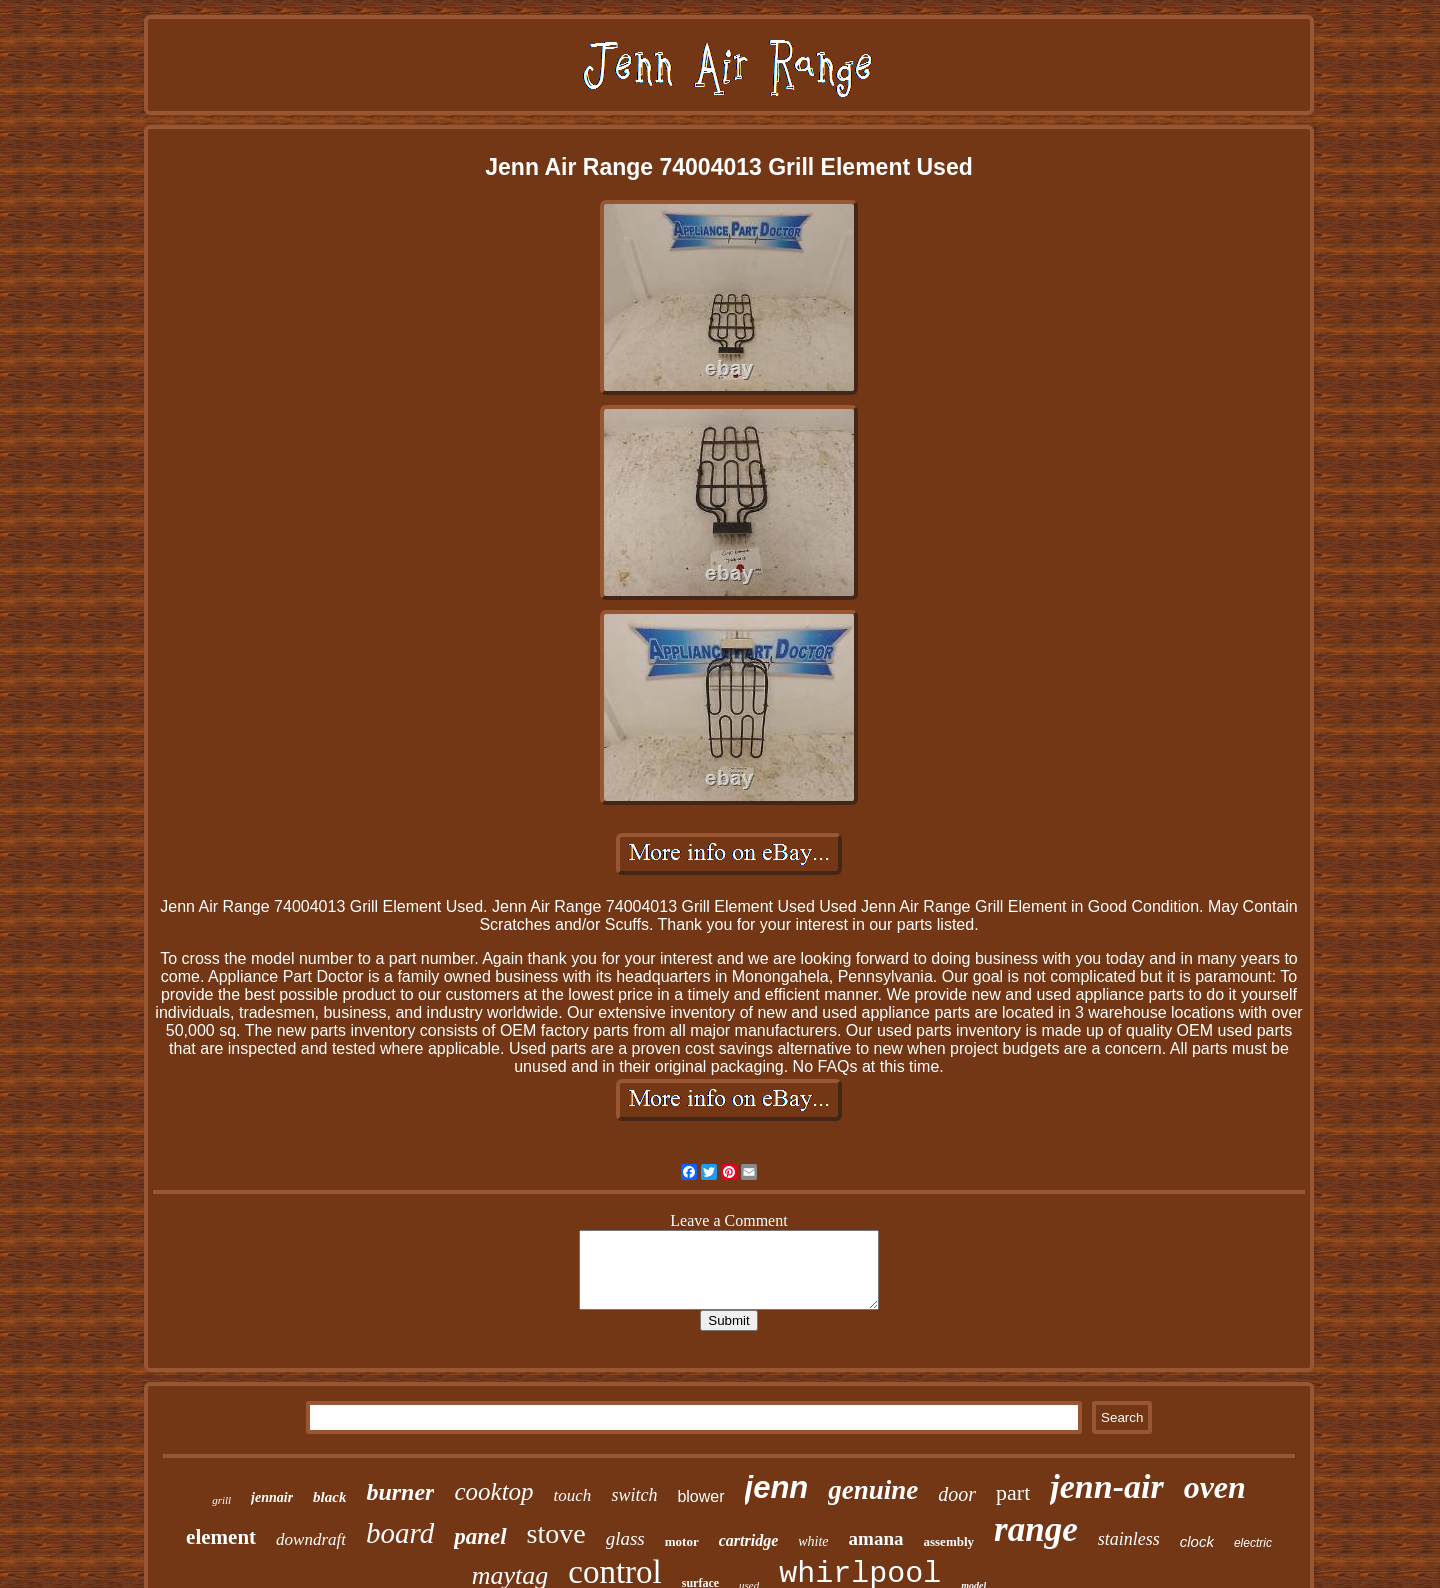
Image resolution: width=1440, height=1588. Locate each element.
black (329, 1497)
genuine (873, 1490)
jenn (777, 1487)
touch (573, 1495)
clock (1197, 1541)
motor (682, 1541)
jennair (272, 1497)
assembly (949, 1541)
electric (1253, 1543)
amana (876, 1538)
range (1036, 1529)
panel (480, 1536)
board (400, 1533)
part (1013, 1492)
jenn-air (1106, 1486)
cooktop (493, 1491)
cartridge (749, 1540)
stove (556, 1533)
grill (221, 1500)
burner (400, 1492)
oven (1215, 1487)
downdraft (311, 1539)
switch (634, 1495)
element (221, 1537)
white (813, 1541)
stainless (1129, 1539)
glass (625, 1538)
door (957, 1494)
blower (700, 1496)
